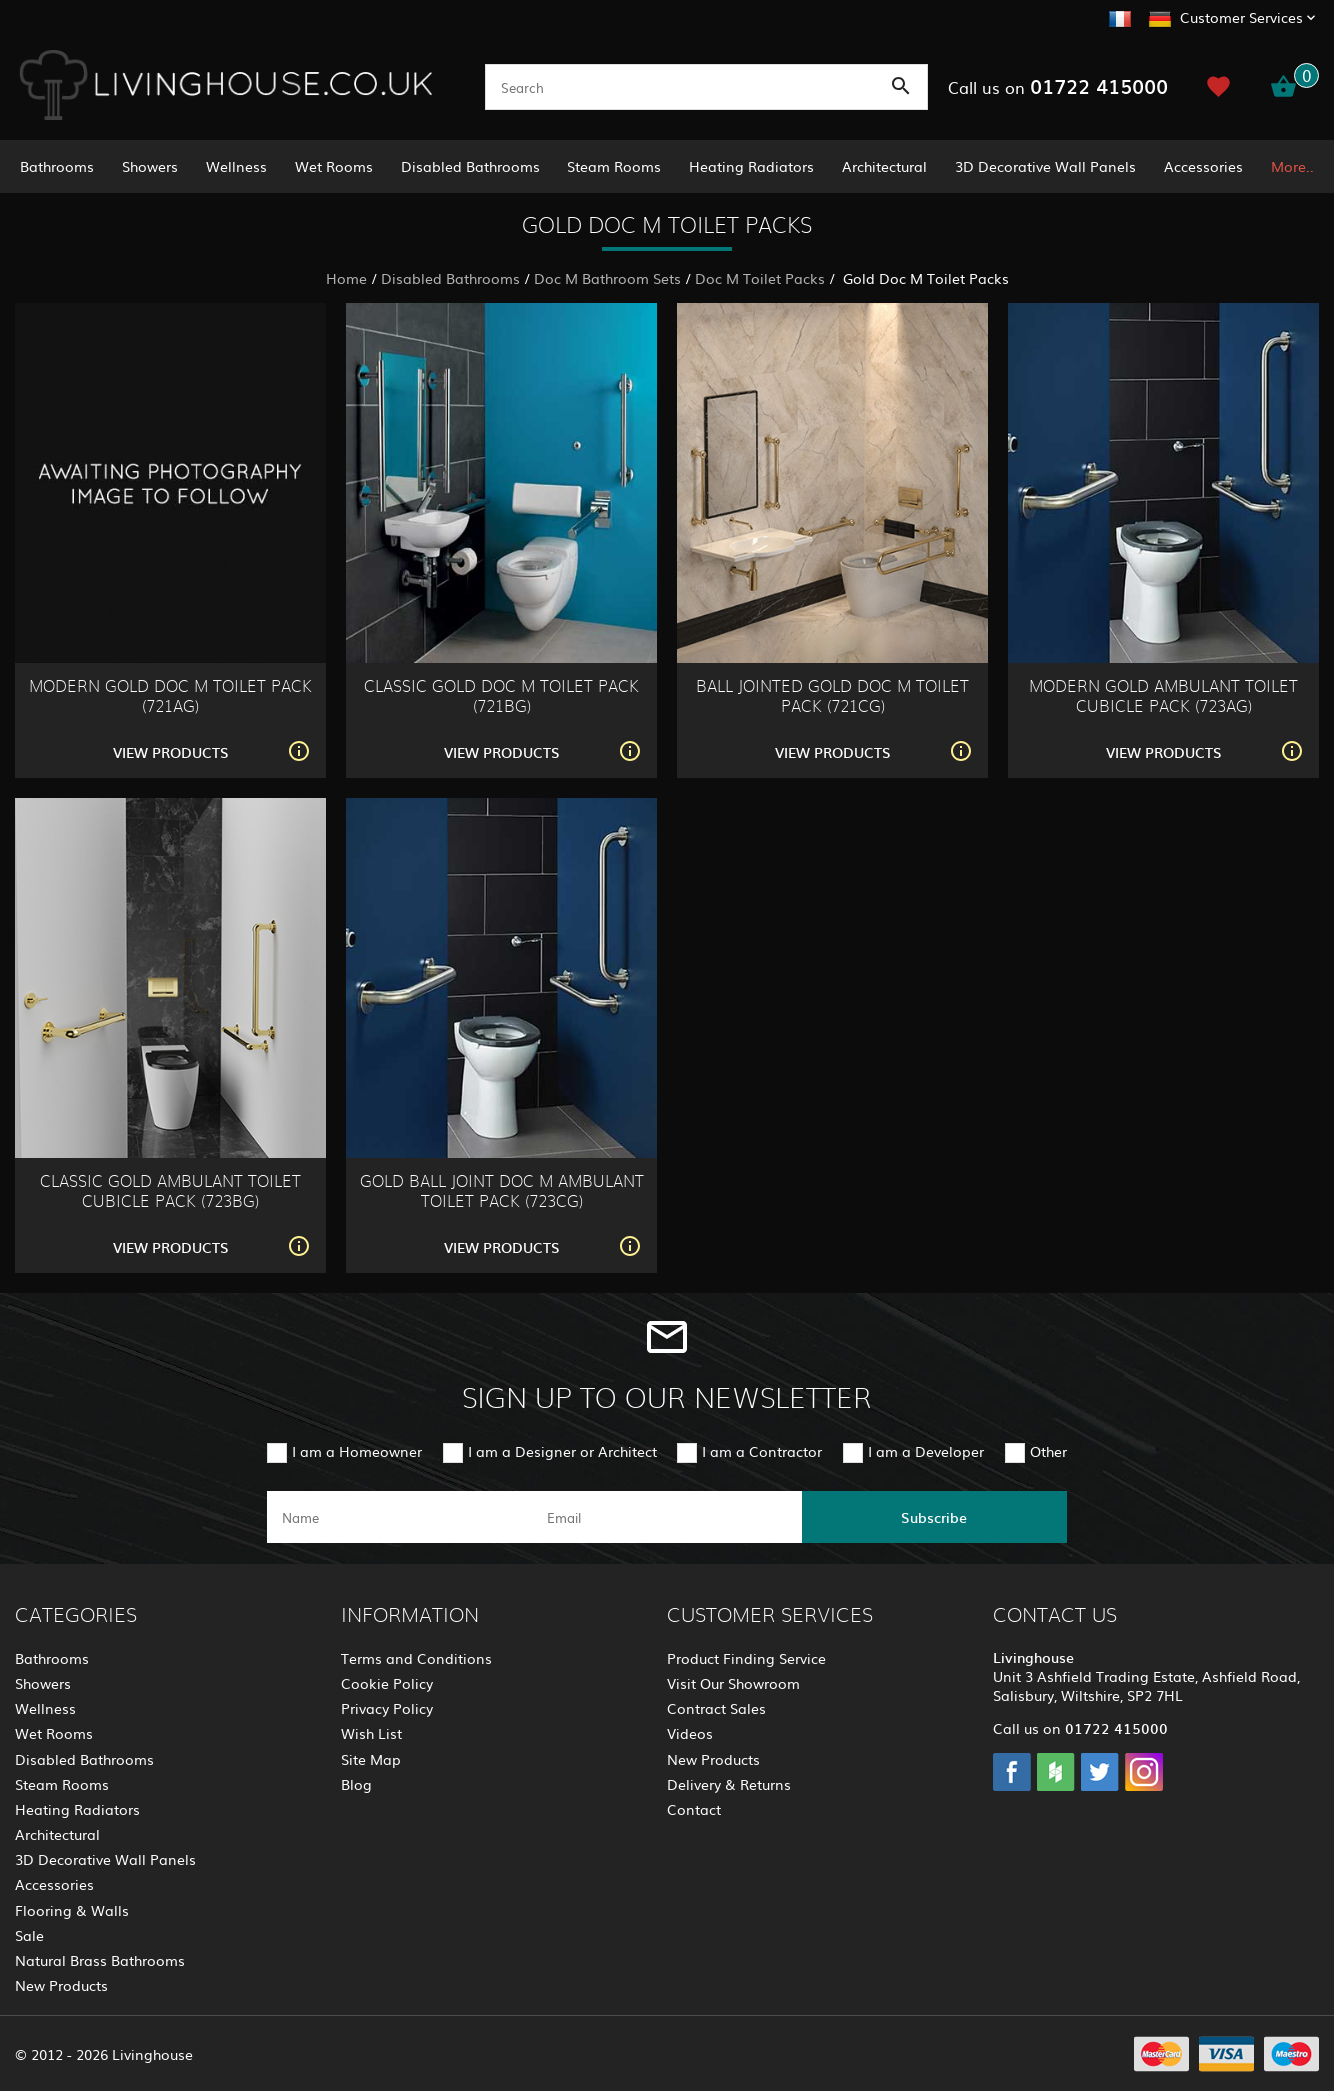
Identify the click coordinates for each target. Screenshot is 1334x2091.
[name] (399, 1517)
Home (346, 278)
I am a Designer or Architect (562, 1451)
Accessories (1203, 166)
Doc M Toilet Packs (760, 278)
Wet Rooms (334, 166)
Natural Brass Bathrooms (100, 1960)
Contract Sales (716, 1708)
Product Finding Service (746, 1658)
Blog (356, 1784)
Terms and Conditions (416, 1658)
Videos (690, 1733)
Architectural (884, 166)
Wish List (371, 1733)
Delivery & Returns (729, 1784)
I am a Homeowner (357, 1451)
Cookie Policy (387, 1683)
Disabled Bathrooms (470, 166)
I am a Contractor (762, 1451)
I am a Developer (926, 1451)
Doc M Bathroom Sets (607, 278)
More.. (1292, 166)
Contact (694, 1809)
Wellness (236, 166)
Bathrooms (57, 166)
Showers (150, 166)
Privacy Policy (387, 1708)
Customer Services (1241, 17)
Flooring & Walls (72, 1910)
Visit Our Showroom (733, 1683)
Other (1048, 1451)
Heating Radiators (751, 166)
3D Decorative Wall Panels (1045, 166)
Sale (29, 1935)
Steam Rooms (614, 166)
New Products (61, 1985)
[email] (664, 1517)
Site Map (371, 1759)
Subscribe (934, 1517)
